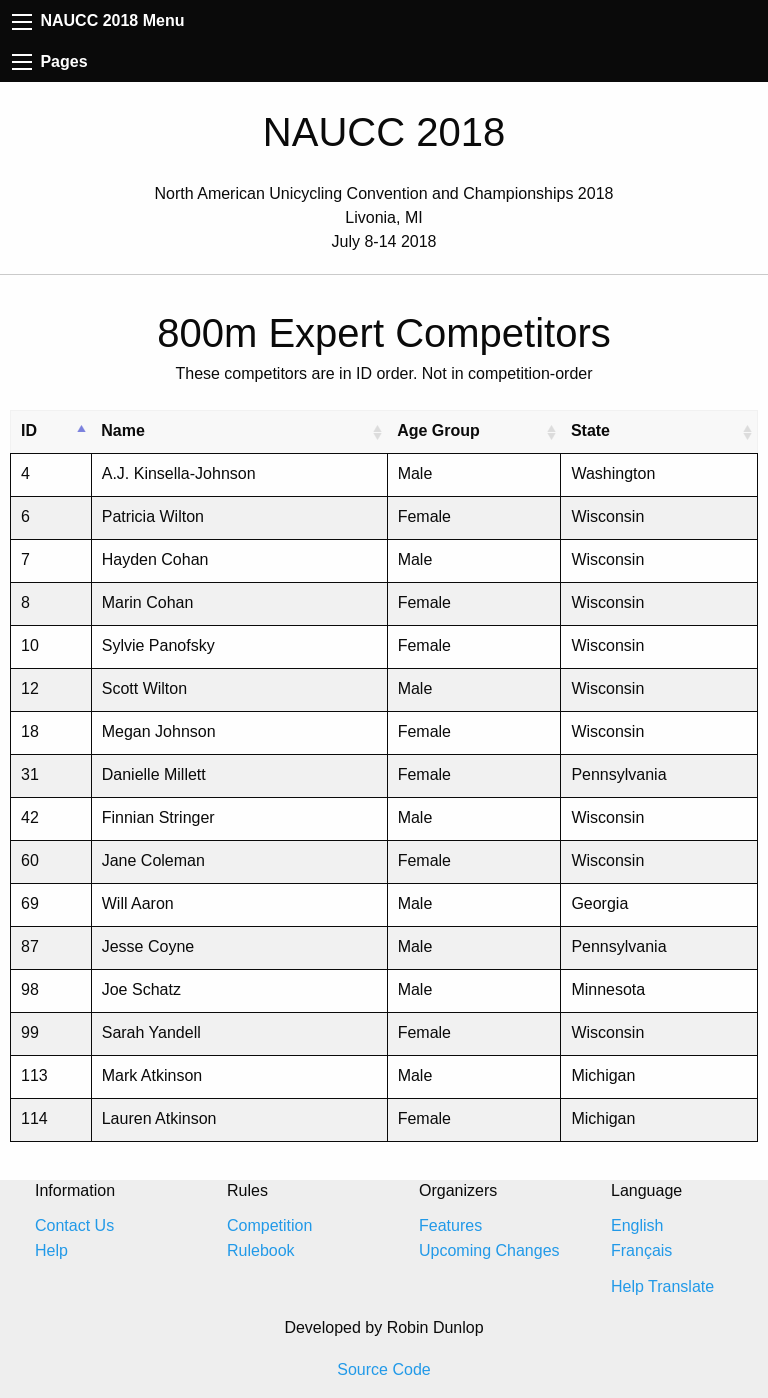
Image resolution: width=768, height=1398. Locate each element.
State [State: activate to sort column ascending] (590, 430)
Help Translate (662, 1286)
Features (450, 1225)
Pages (50, 61)
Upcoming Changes (489, 1250)
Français (641, 1250)
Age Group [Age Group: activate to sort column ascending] (438, 430)
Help (51, 1250)
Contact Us (74, 1225)
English (637, 1225)
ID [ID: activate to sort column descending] (29, 430)
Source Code (383, 1369)
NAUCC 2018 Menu (98, 20)
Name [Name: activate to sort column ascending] (123, 430)
